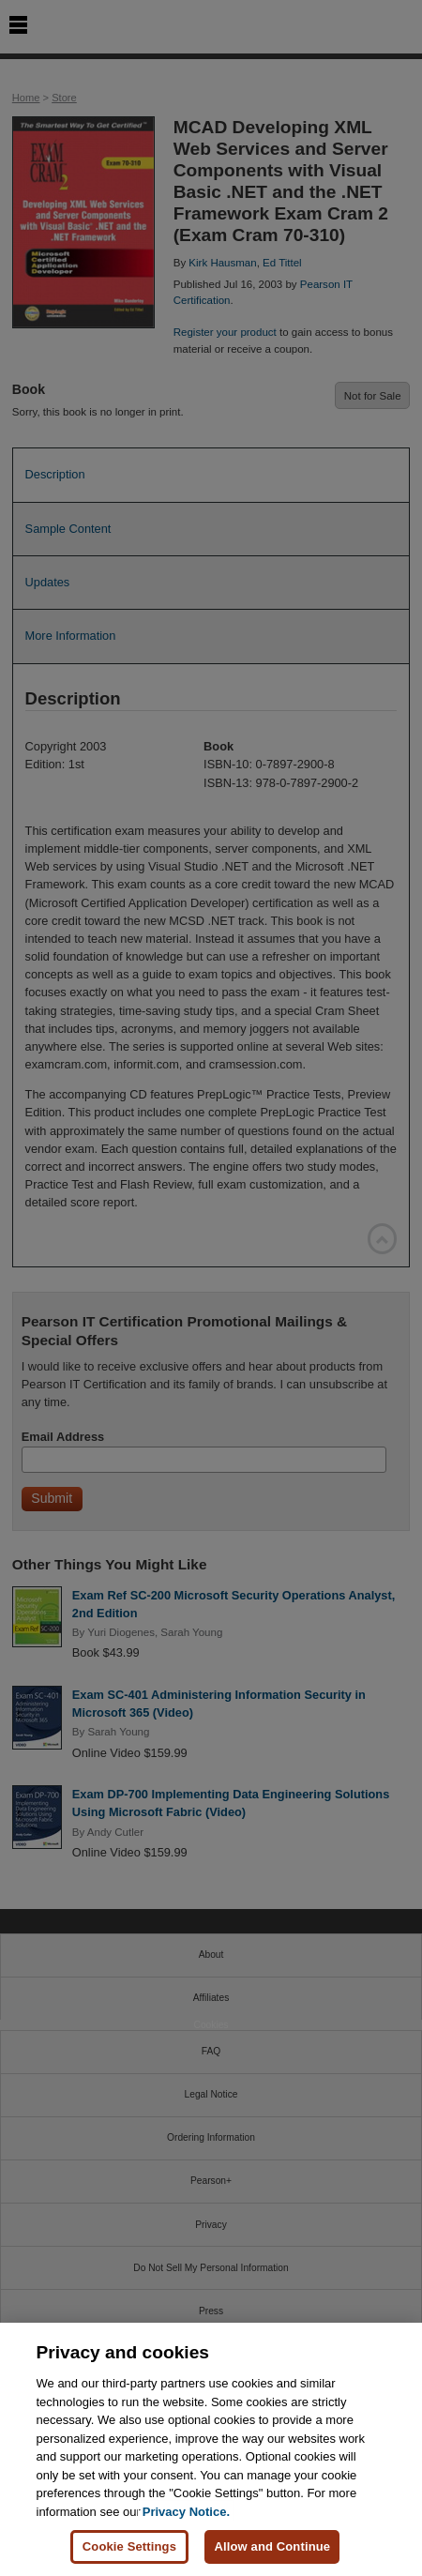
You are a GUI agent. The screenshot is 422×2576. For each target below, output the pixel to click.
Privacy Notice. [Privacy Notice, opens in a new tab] (186, 2512)
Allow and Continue (272, 2547)
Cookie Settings (129, 2547)
